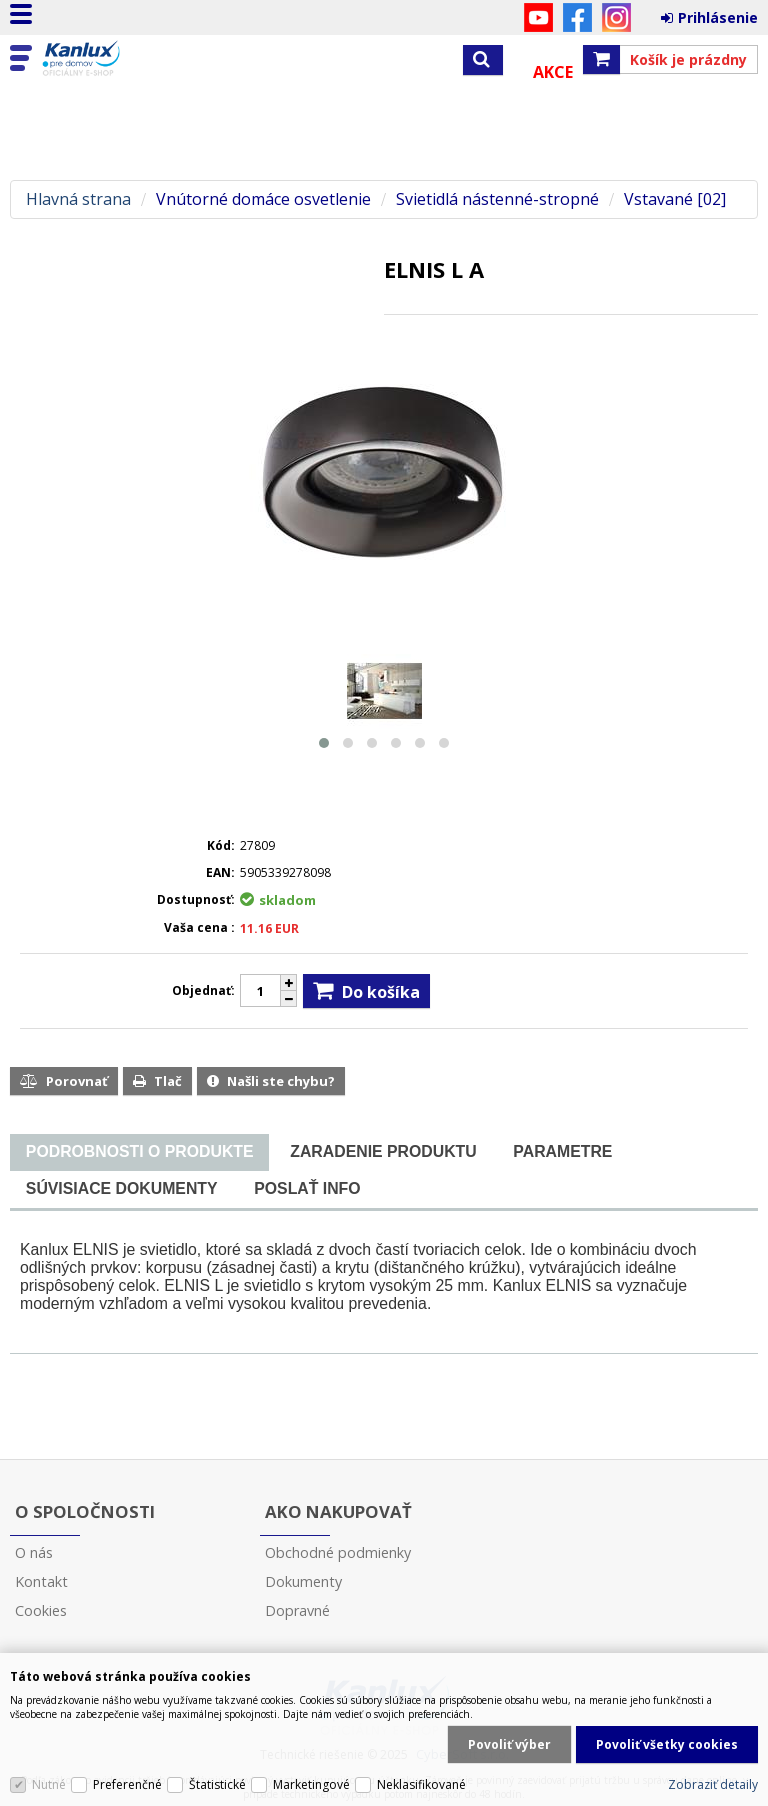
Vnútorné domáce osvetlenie (263, 199)
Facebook (577, 17)
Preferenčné (127, 1784)
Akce (553, 72)
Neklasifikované (421, 1784)
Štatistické (217, 1784)
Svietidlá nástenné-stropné (497, 199)
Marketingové (311, 1784)
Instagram (616, 17)
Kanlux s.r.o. (102, 59)
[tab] (139, 1152)
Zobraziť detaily (713, 1784)
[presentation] (139, 1152)
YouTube (538, 17)
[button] (324, 743)
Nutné (49, 1784)
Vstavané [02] (675, 199)
